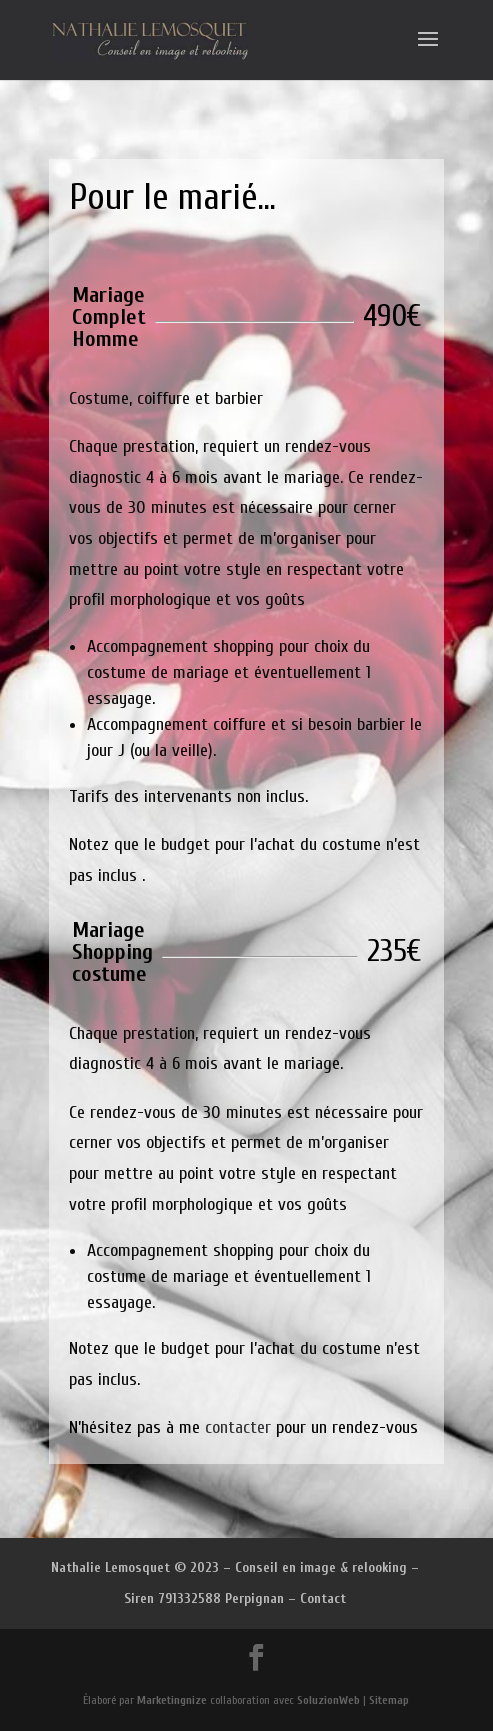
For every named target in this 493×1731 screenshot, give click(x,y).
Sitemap (389, 1700)
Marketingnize (172, 1700)
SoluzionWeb (328, 1700)
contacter (238, 1427)
